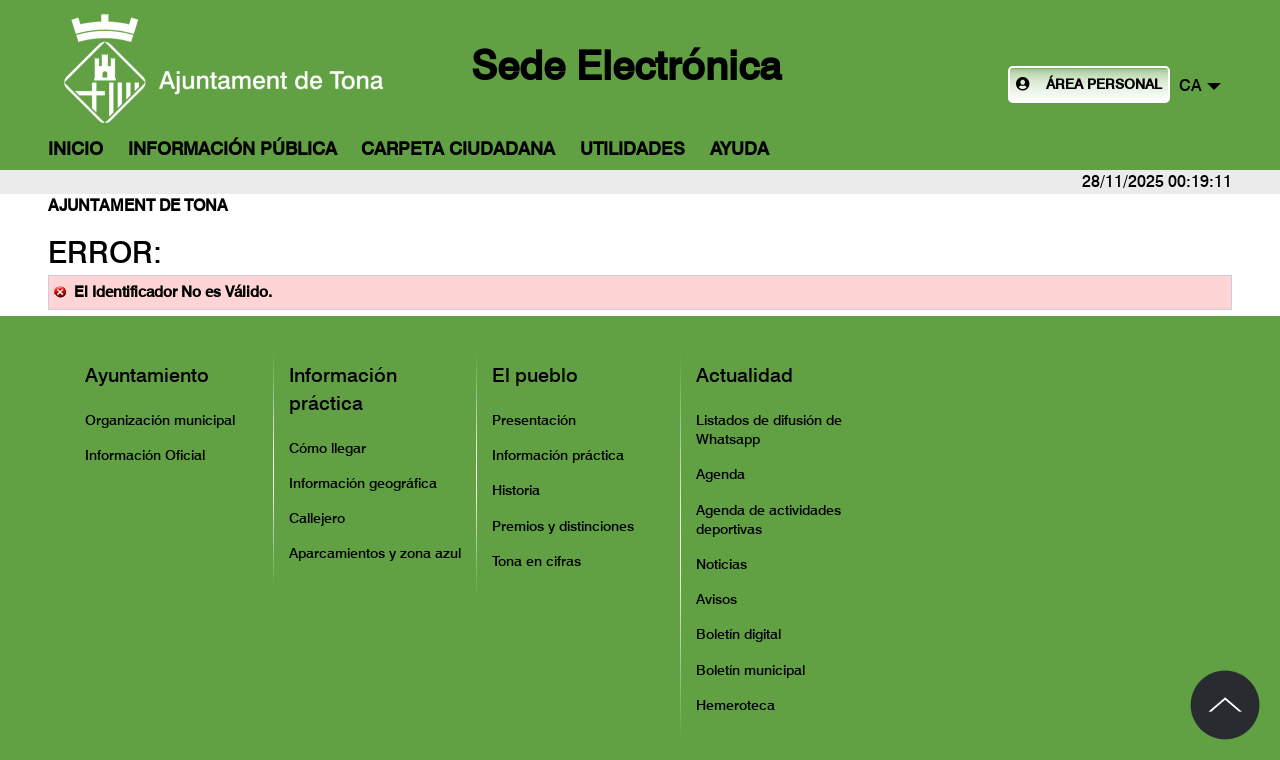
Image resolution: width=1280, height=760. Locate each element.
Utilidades (632, 148)
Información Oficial (145, 455)
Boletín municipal (750, 670)
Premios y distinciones (563, 526)
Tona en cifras (536, 561)
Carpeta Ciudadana (458, 148)
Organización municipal (160, 420)
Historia (516, 490)
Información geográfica (363, 483)
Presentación (534, 420)
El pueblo (535, 375)
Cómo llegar (327, 448)
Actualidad (744, 375)
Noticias (721, 564)
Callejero (317, 518)
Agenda (720, 474)
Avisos (716, 599)
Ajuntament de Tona (138, 205)
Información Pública (232, 148)
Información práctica (343, 389)
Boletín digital (738, 634)
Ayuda (739, 148)
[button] (1200, 84)
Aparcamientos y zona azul (375, 553)
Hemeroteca (735, 705)
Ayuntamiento (147, 375)
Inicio (75, 148)
